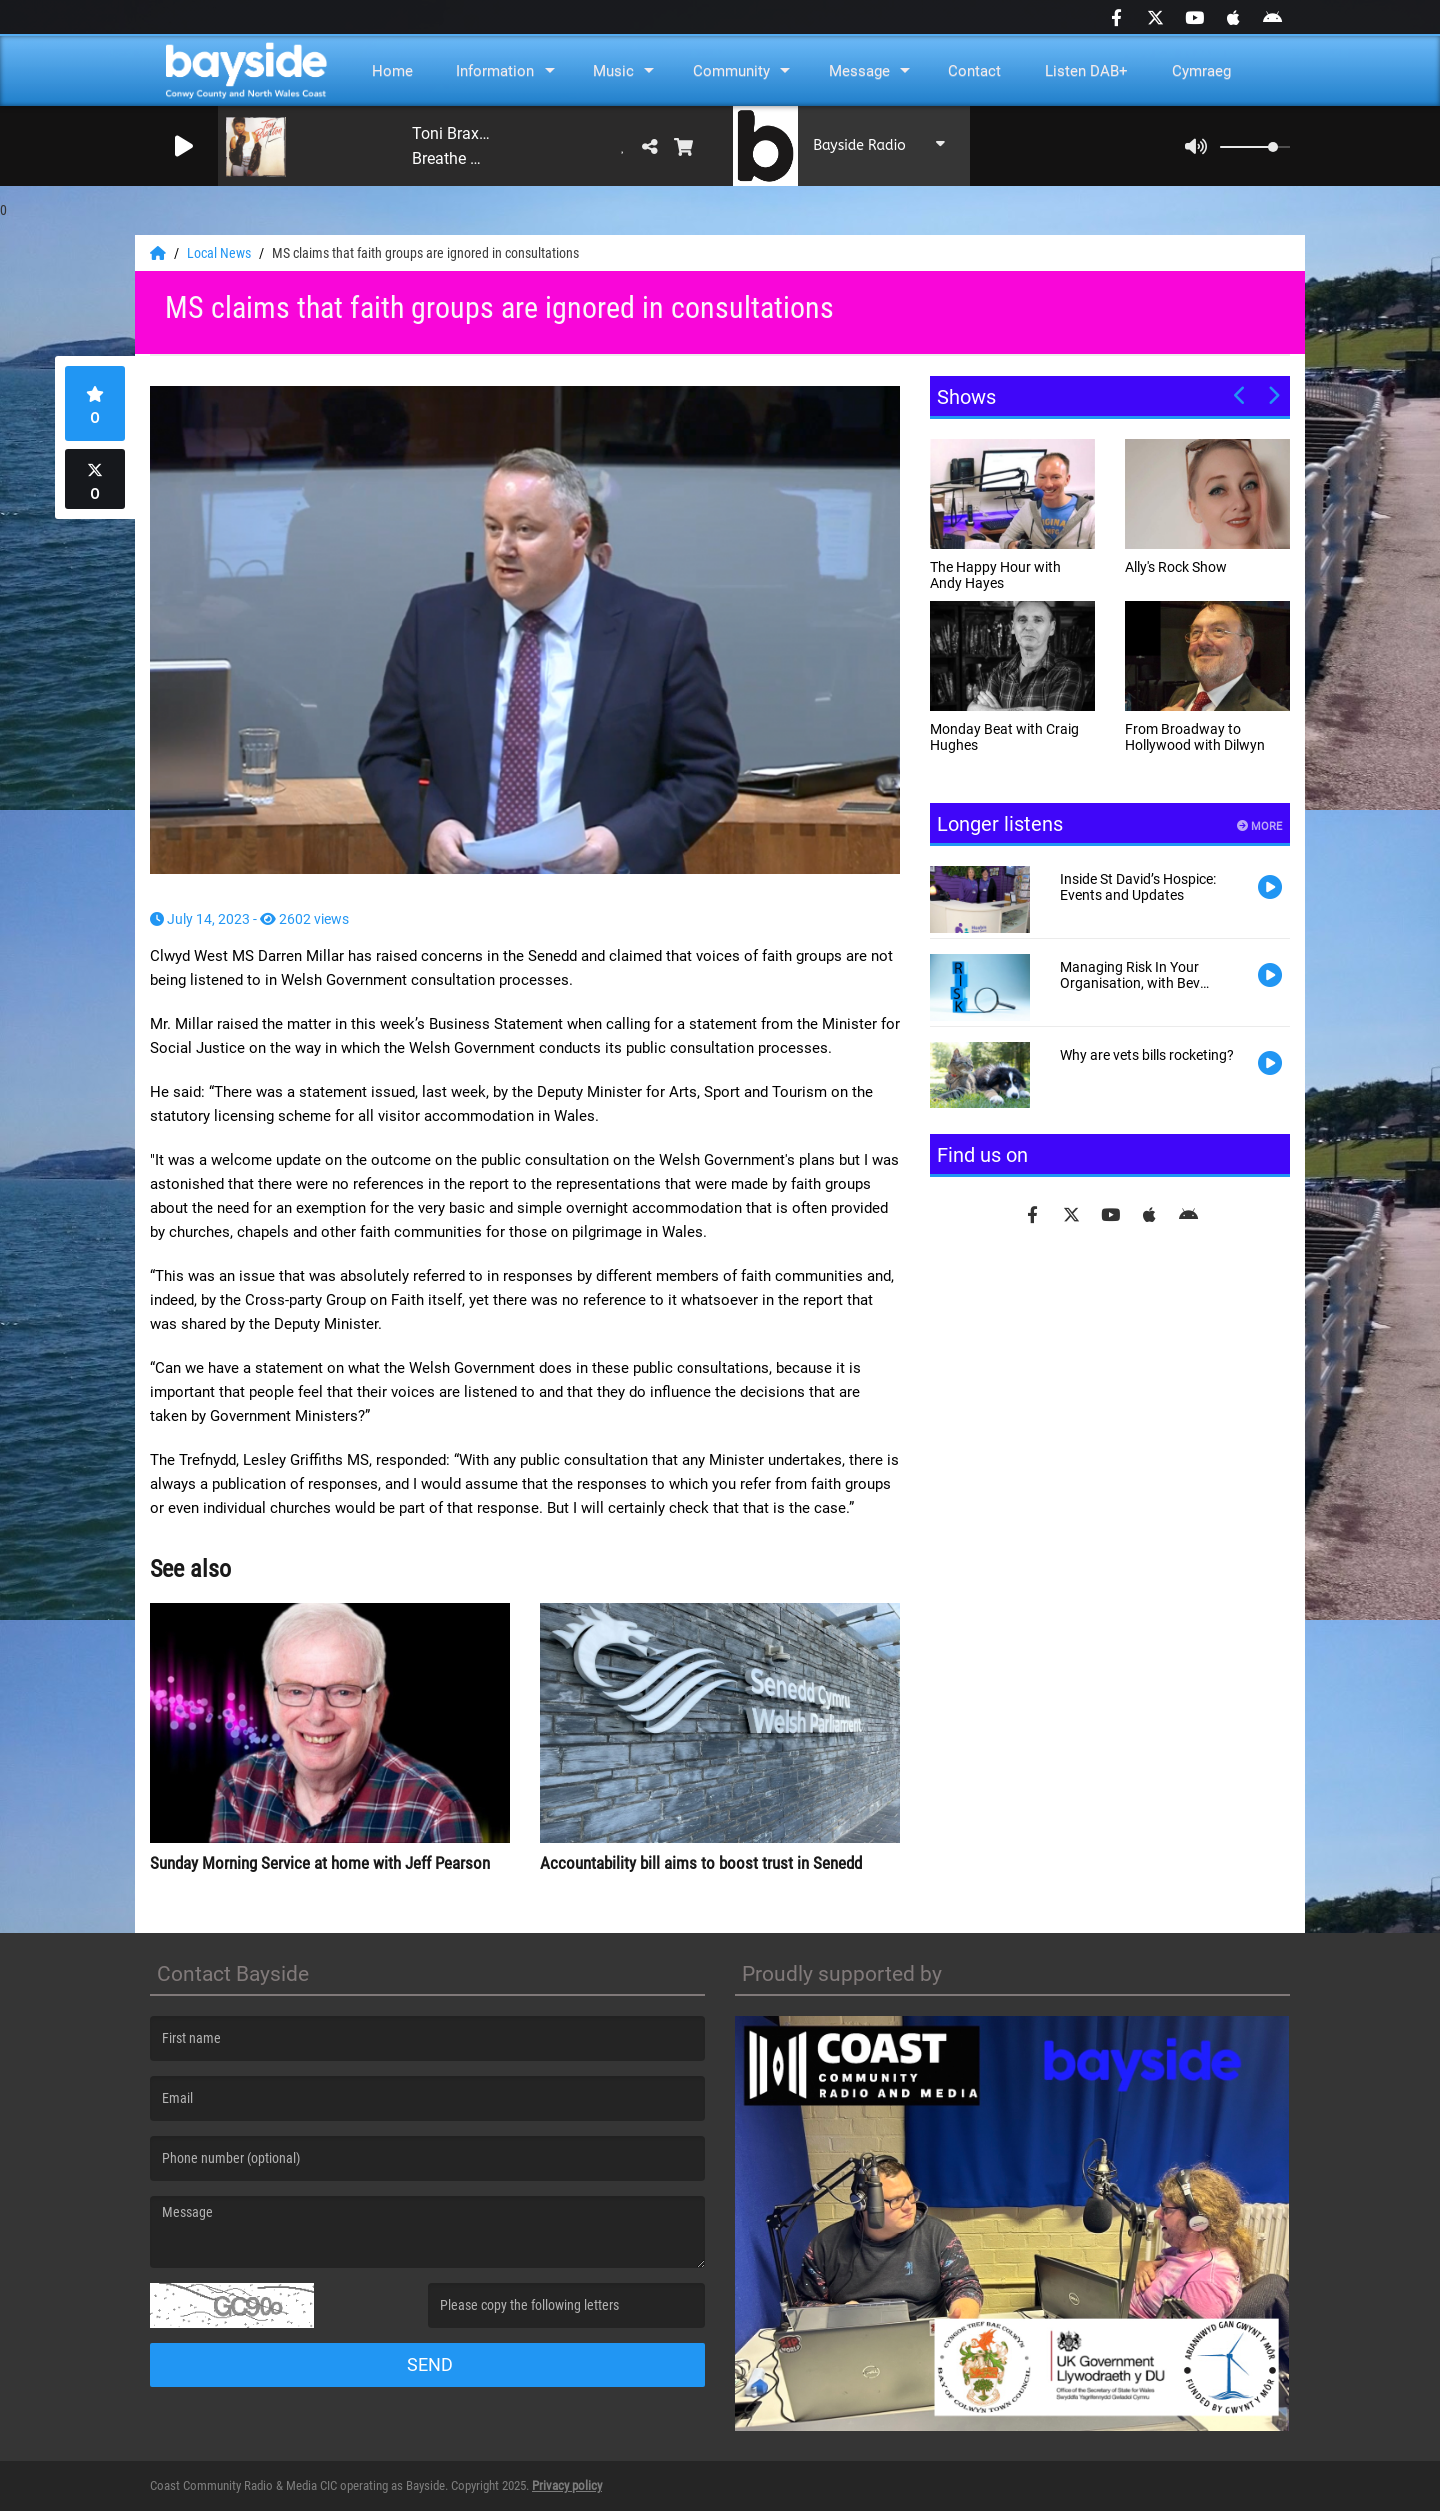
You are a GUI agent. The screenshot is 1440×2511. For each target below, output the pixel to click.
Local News (220, 253)
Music (613, 71)
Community (731, 71)
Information (495, 71)
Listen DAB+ (1086, 71)
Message (859, 71)
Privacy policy (567, 2485)
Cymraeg (1201, 71)
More (1259, 826)
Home (392, 71)
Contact (974, 71)
